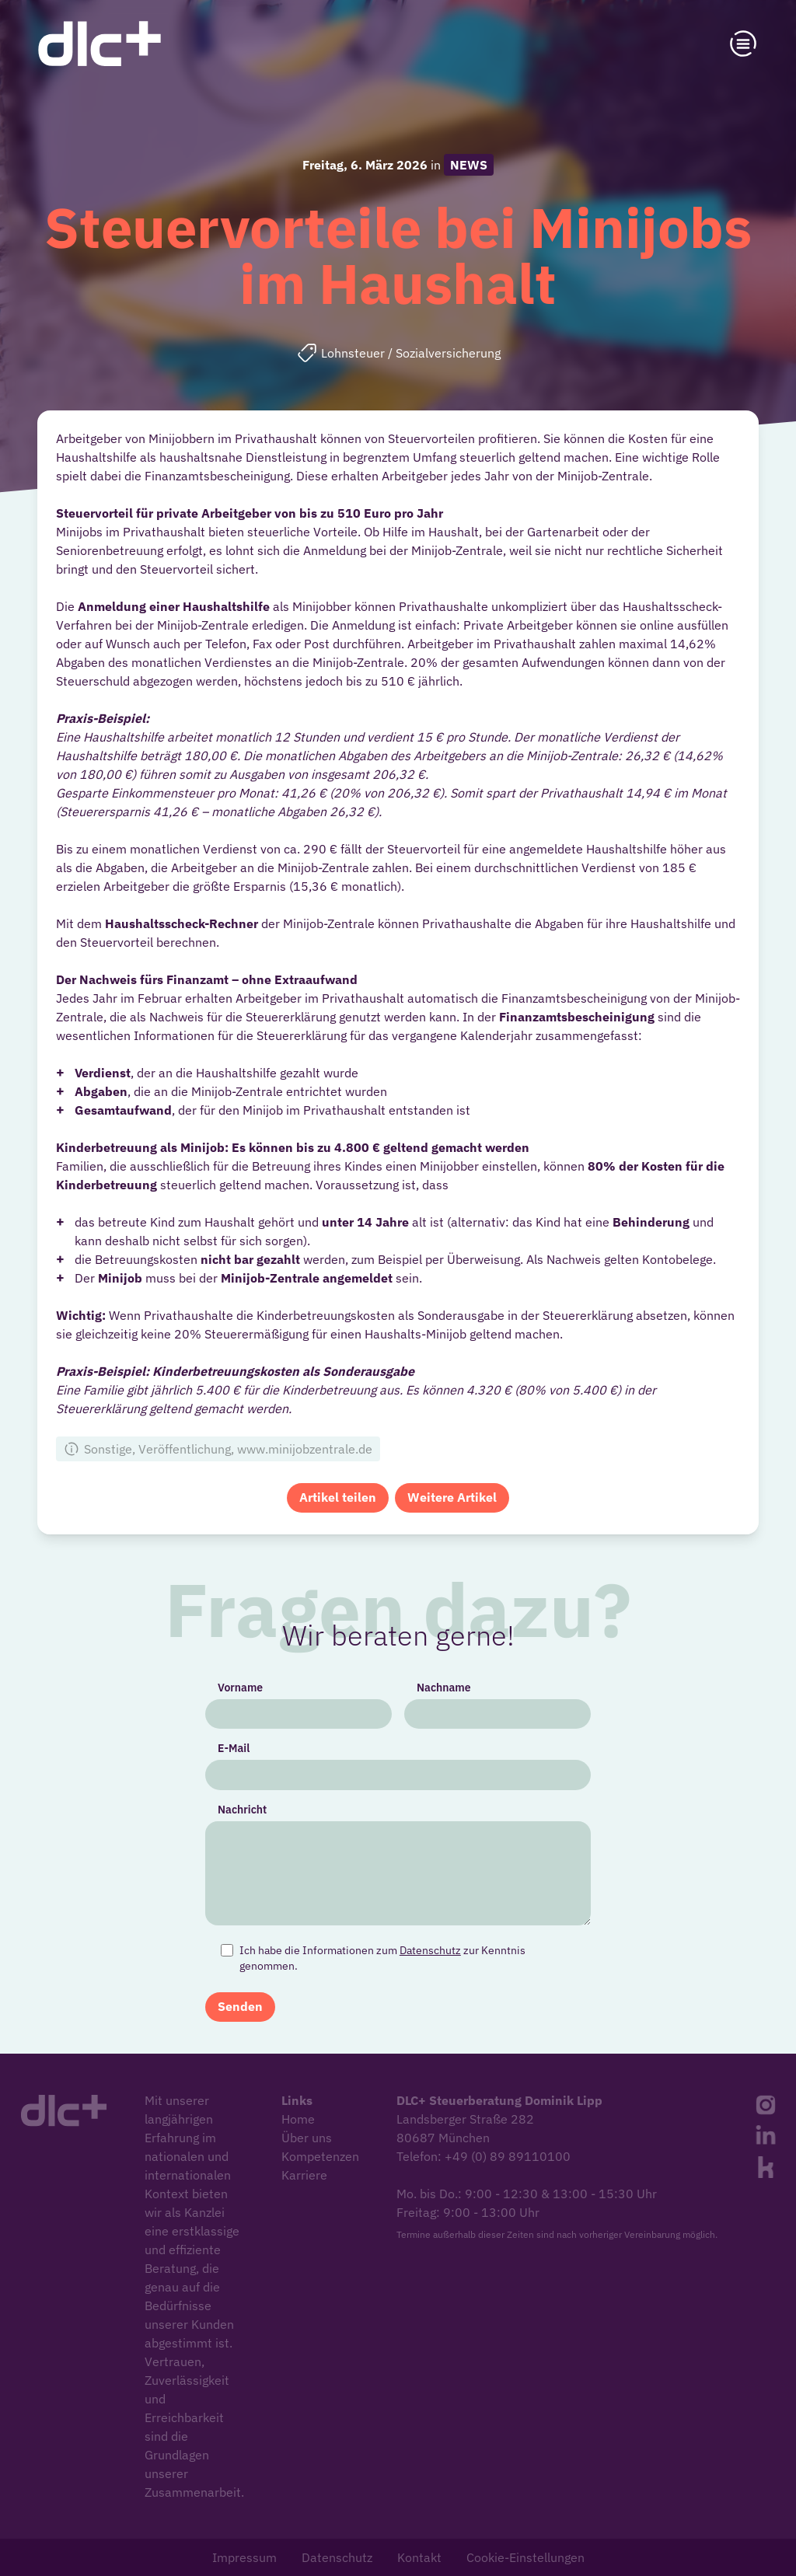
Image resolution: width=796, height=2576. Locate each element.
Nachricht (268, 1817)
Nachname (436, 1716)
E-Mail (261, 1766)
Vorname (266, 1716)
